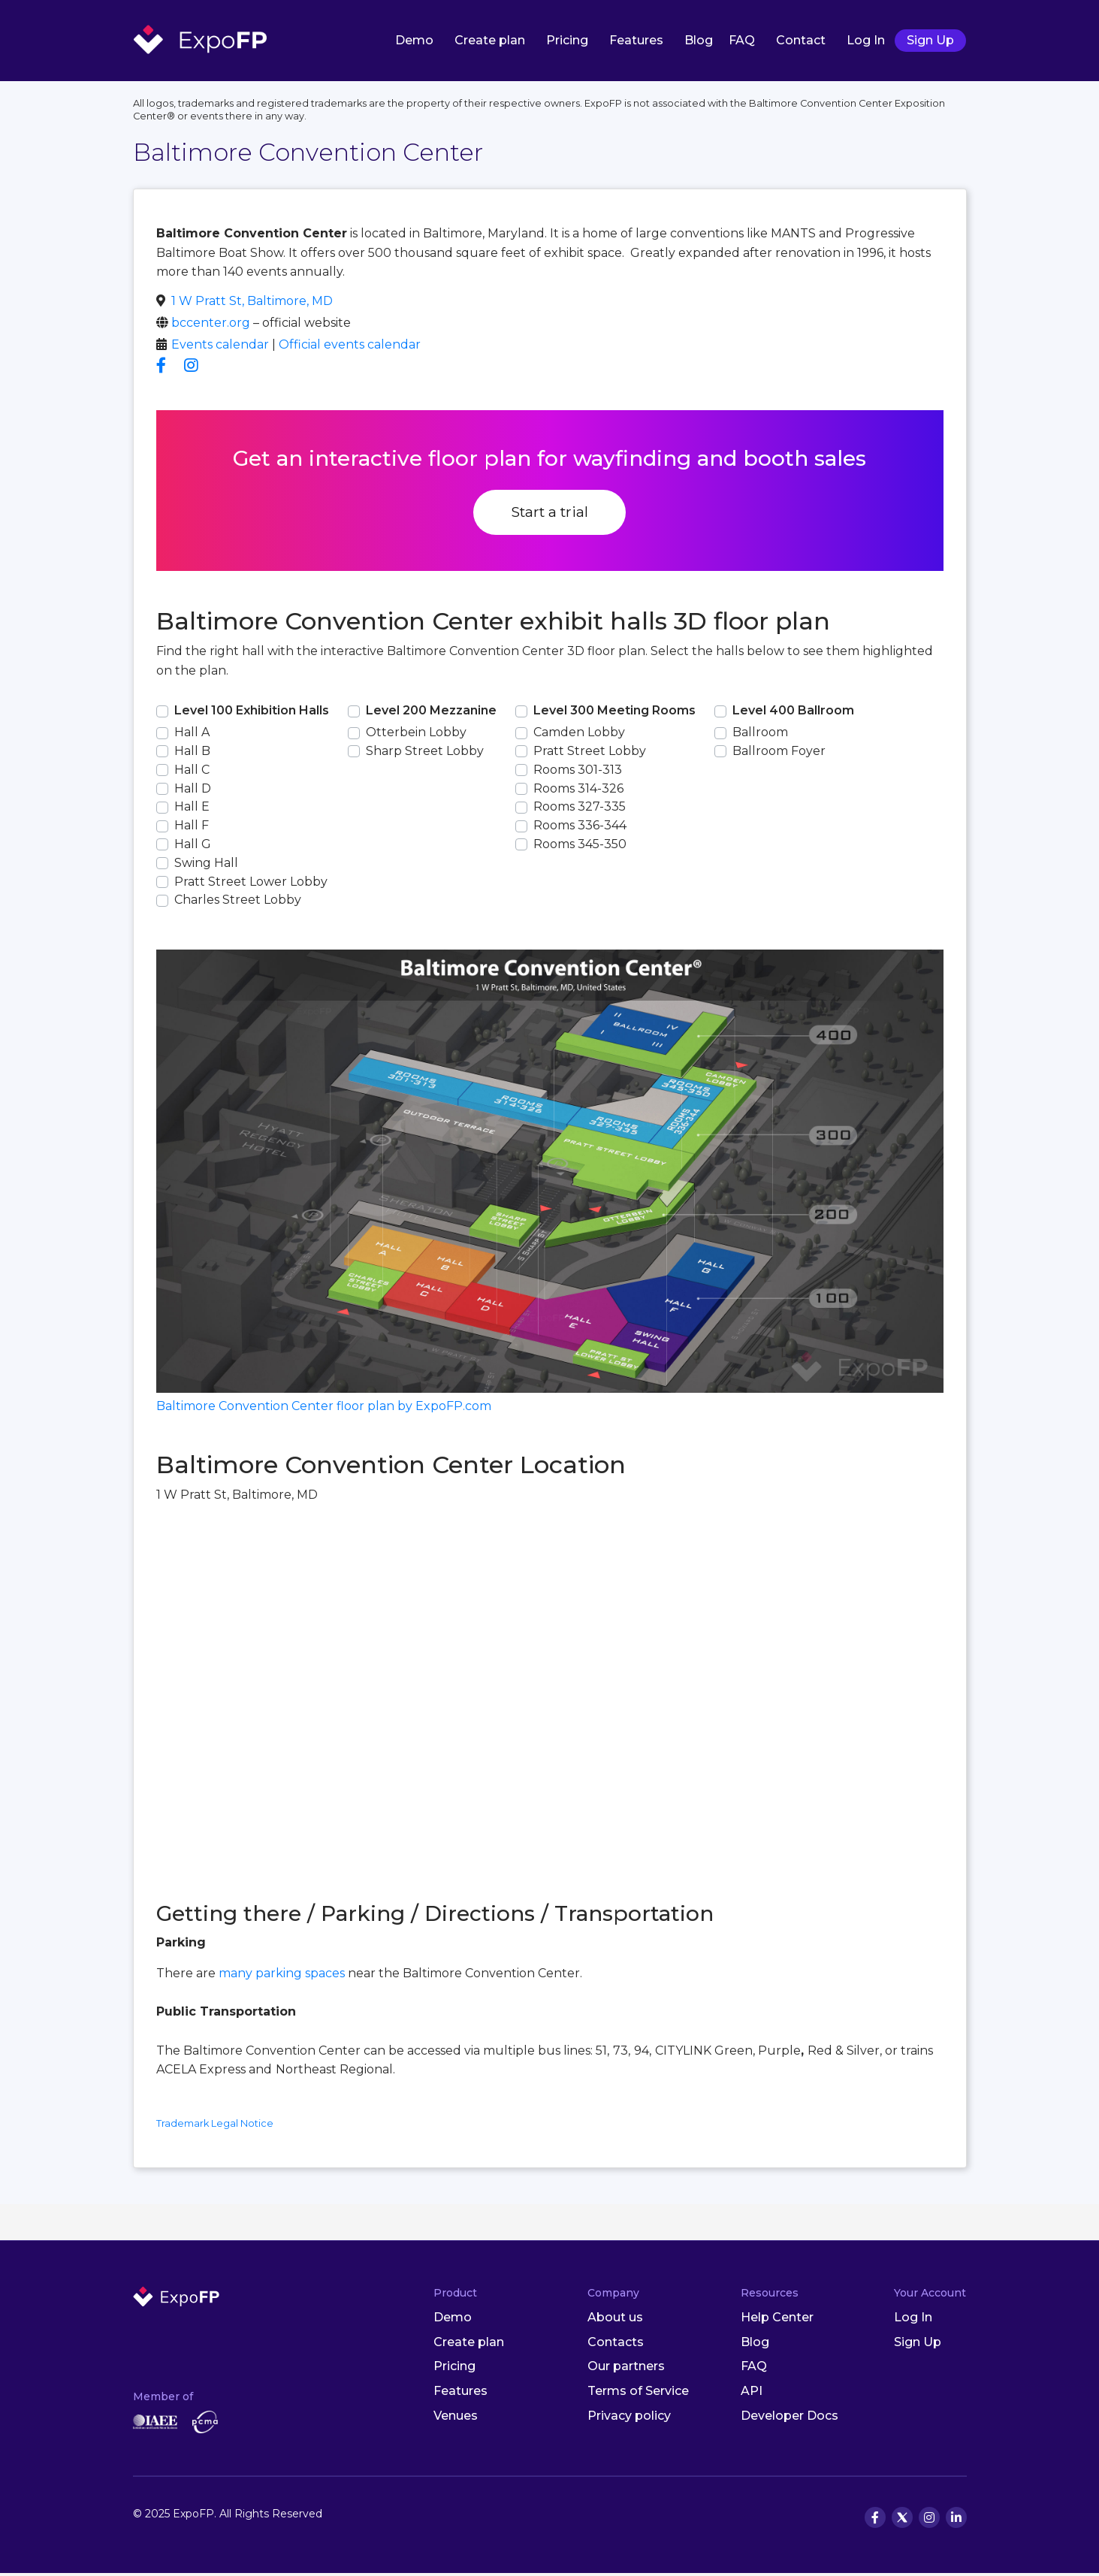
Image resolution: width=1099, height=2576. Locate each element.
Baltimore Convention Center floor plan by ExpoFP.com (323, 1409)
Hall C (192, 773)
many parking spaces (282, 1976)
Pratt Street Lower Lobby (251, 884)
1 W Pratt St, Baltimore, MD (252, 304)
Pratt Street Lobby (589, 754)
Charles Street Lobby (237, 902)
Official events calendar (350, 347)
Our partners (626, 2369)
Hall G (192, 847)
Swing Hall (206, 866)
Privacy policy (629, 2418)
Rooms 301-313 (577, 773)
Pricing (567, 41)
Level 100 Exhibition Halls (251, 713)
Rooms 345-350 (579, 847)
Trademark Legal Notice (214, 2126)
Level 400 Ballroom (793, 713)
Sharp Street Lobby (425, 754)
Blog (698, 41)
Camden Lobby (579, 735)
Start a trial (549, 515)
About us (615, 2320)
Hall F (191, 828)
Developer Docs (789, 2418)
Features (636, 41)
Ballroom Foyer (779, 754)
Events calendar (220, 347)
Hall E (192, 809)
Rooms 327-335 (579, 809)
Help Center (777, 2320)
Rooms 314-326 (578, 791)
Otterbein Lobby (416, 735)
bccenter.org (210, 326)
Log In (866, 41)
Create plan (489, 41)
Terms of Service (638, 2394)
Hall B (192, 754)
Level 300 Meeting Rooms (614, 713)
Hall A (192, 735)
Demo (414, 41)
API (751, 2394)
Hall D (192, 791)
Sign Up (930, 41)
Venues (455, 2418)
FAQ (742, 41)
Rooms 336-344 (579, 828)
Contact (801, 41)
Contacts (615, 2344)
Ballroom (760, 735)
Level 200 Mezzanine (431, 713)
